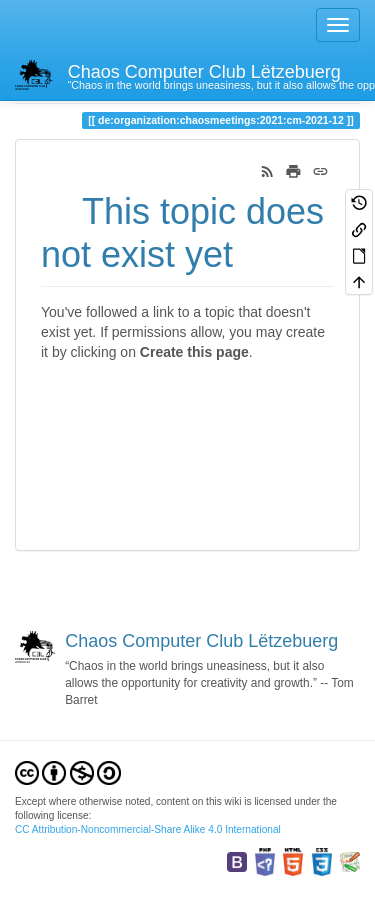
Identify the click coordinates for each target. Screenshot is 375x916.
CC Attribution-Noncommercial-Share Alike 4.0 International (148, 829)
